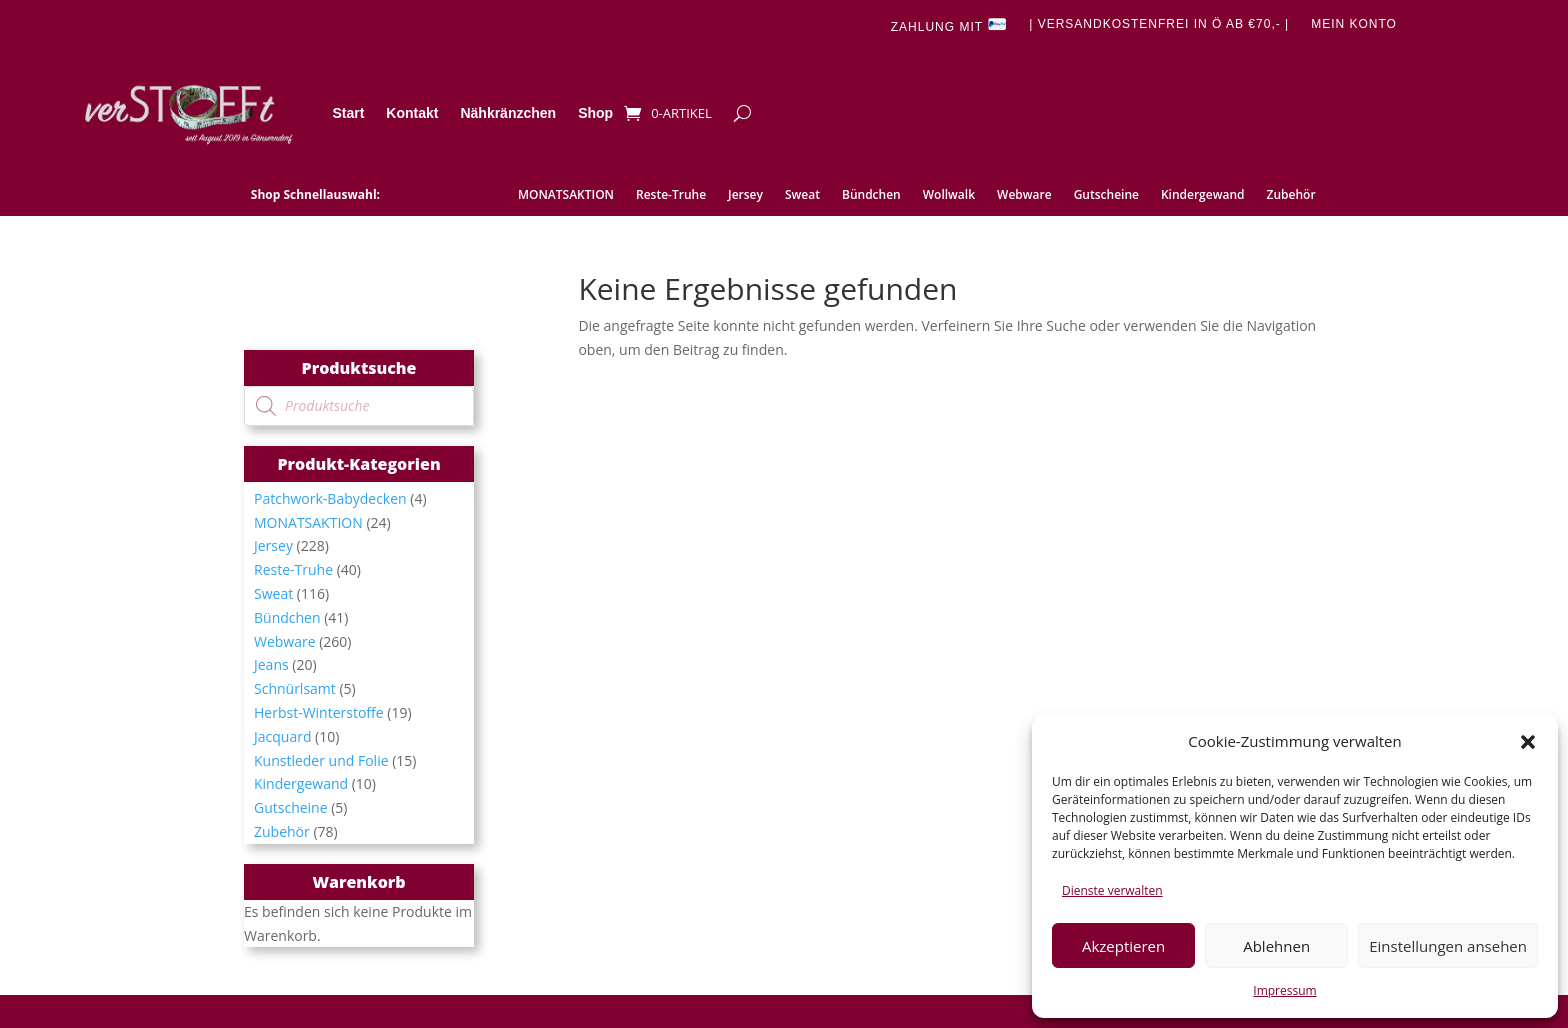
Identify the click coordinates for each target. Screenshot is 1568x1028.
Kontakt (412, 113)
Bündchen (871, 195)
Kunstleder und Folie (321, 760)
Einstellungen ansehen (1448, 946)
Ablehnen (1276, 946)
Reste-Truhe (671, 195)
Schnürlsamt (295, 688)
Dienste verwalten (1112, 890)
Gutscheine (1106, 195)
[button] (1528, 742)
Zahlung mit (949, 25)
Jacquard (282, 736)
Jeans (271, 664)
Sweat (802, 195)
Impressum (1284, 990)
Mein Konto (1354, 24)
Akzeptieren (1123, 946)
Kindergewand (1203, 195)
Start (348, 113)
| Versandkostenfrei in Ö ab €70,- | (1159, 24)
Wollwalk (949, 195)
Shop (595, 113)
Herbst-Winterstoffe (319, 712)
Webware (1024, 195)
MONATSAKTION (566, 195)
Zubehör (1291, 195)
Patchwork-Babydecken (330, 498)
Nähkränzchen (508, 113)
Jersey (745, 195)
